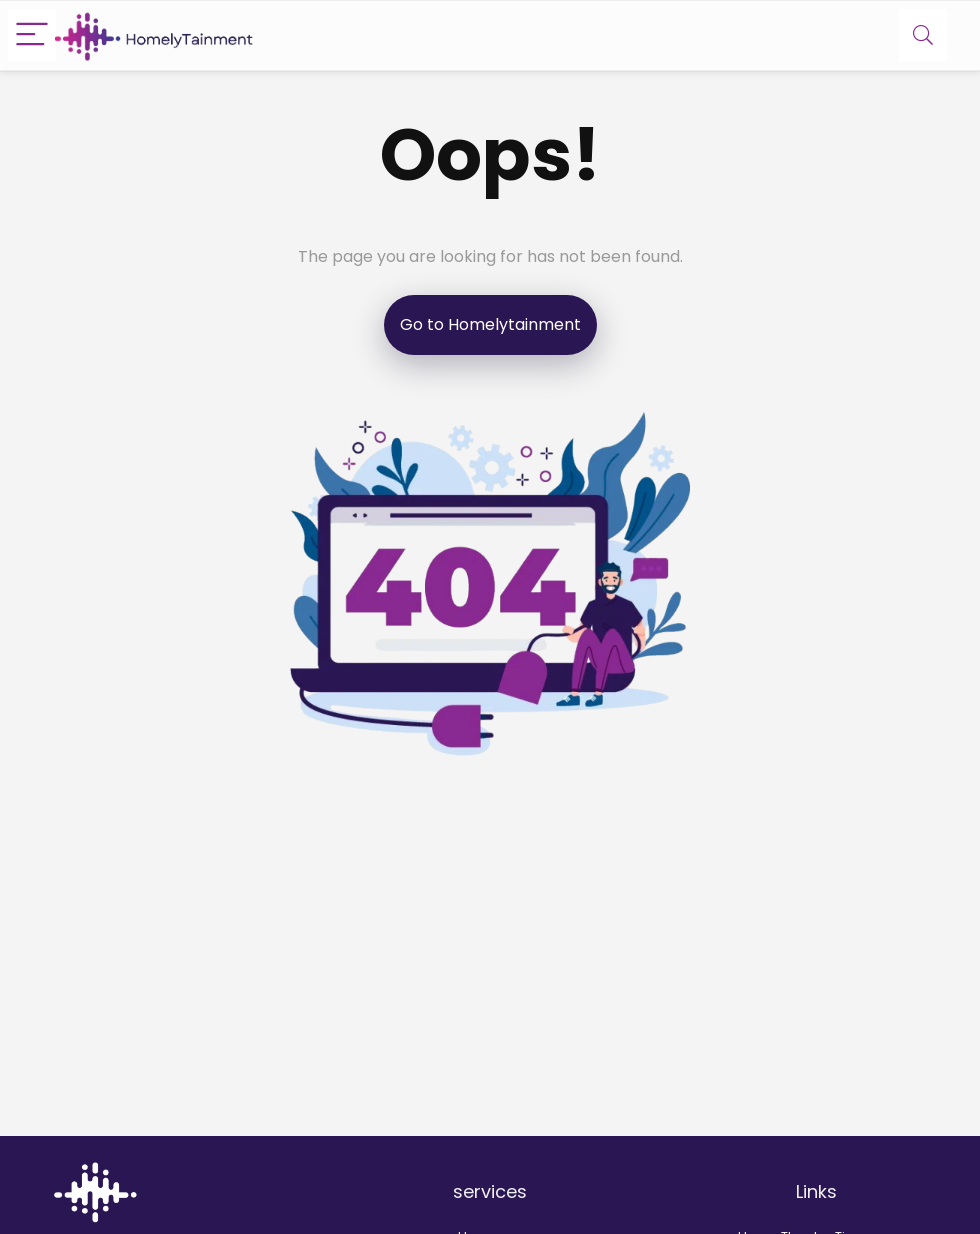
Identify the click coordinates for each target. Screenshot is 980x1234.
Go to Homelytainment (490, 324)
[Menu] (32, 35)
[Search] (923, 35)
